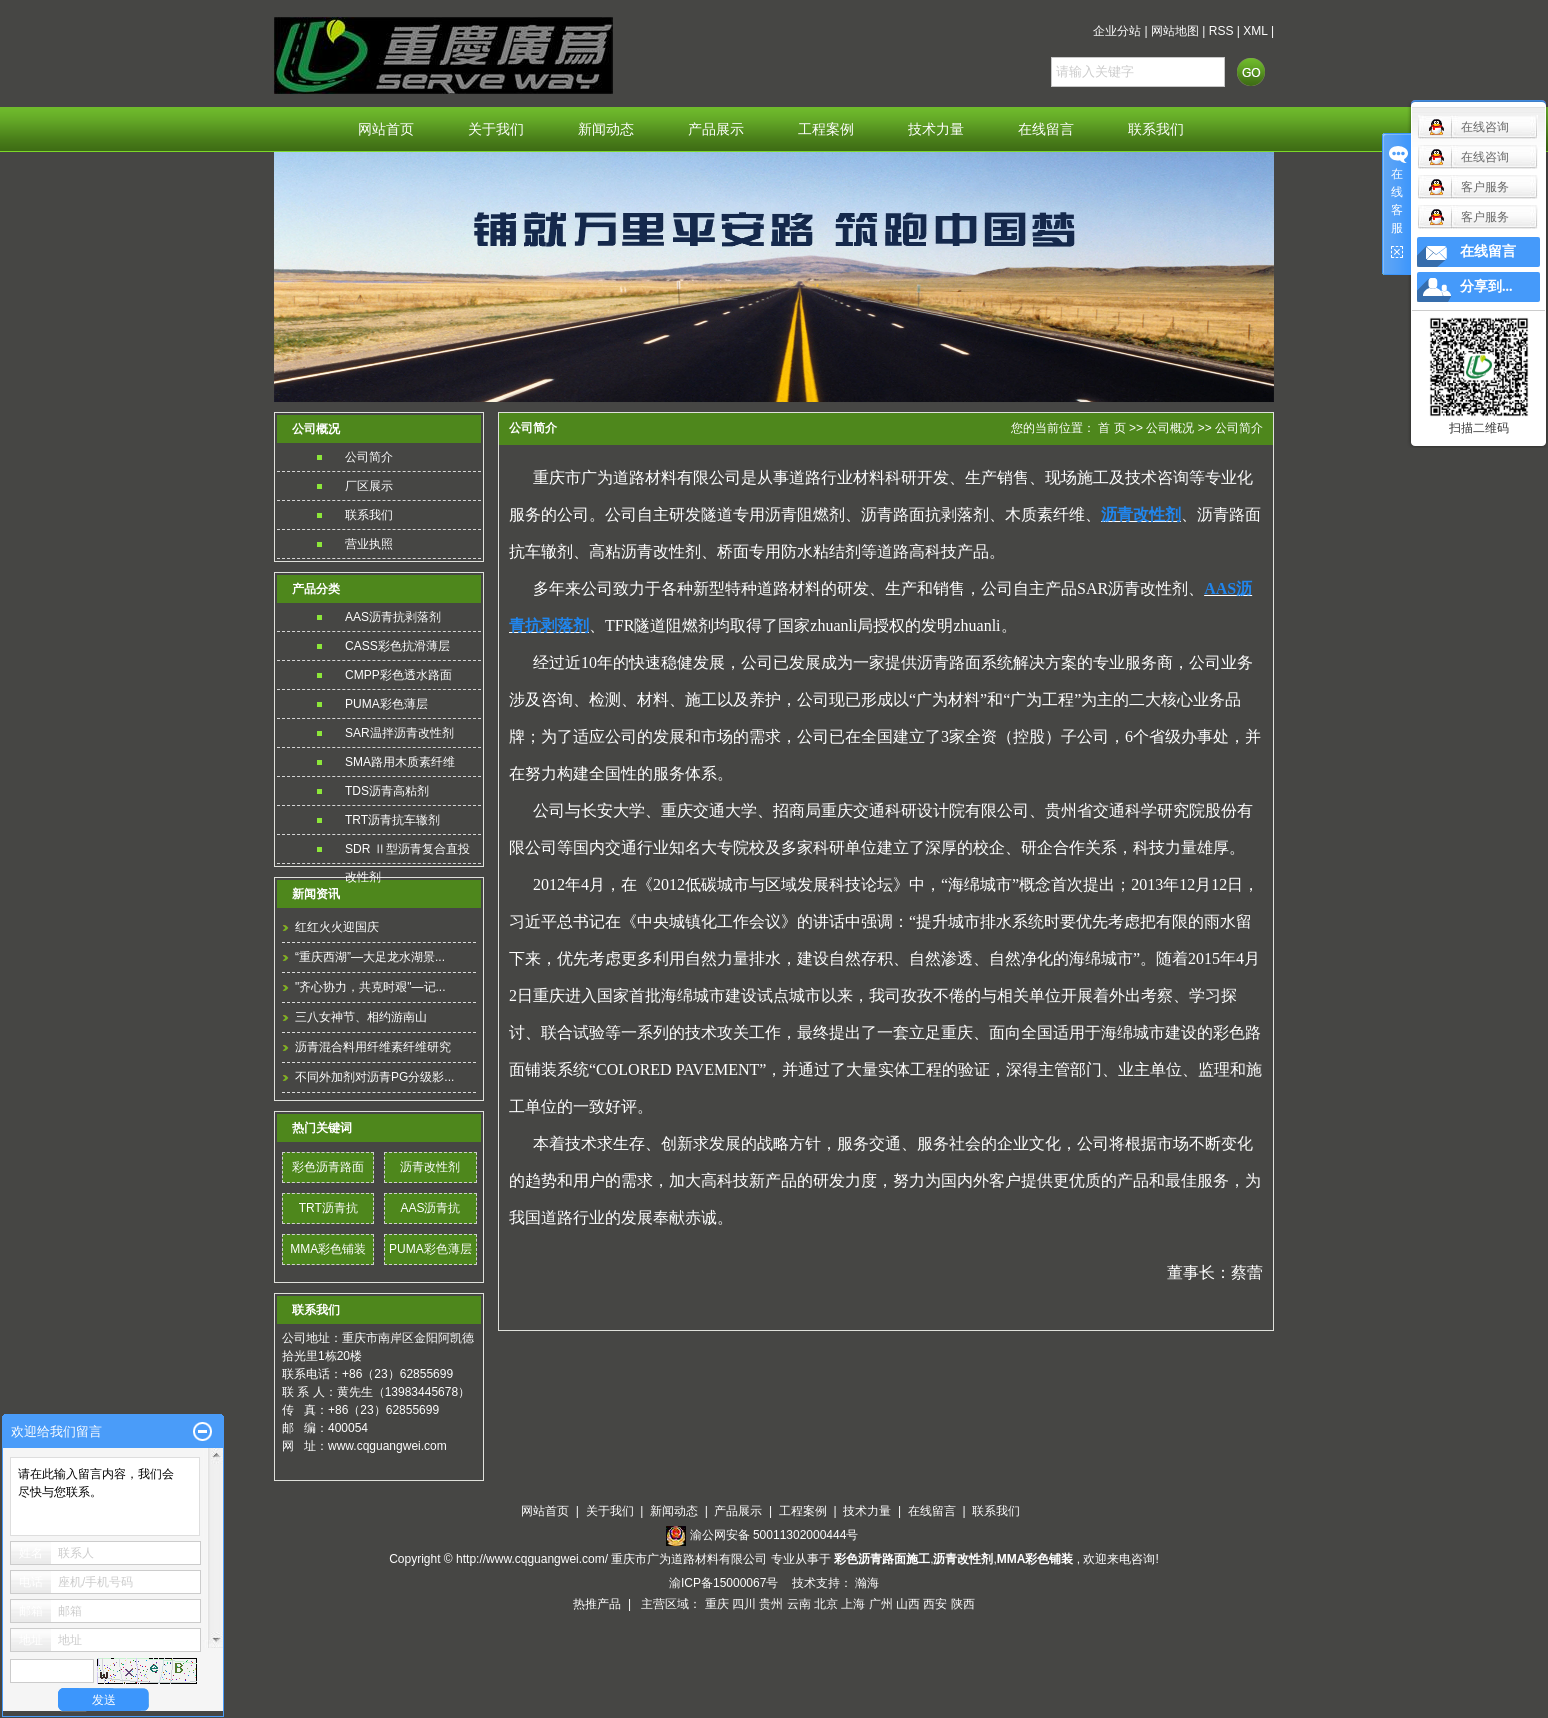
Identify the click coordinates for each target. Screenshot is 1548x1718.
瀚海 (867, 1583)
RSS (1221, 31)
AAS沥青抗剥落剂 (393, 617)
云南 (799, 1604)
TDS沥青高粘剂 (387, 791)
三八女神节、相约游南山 (361, 1017)
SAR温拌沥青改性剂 (399, 733)
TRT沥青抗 (328, 1208)
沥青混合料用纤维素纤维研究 (373, 1047)
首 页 (1111, 428)
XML (1255, 31)
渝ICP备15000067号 (725, 1583)
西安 (935, 1604)
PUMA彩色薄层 (386, 704)
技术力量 (936, 129)
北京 (826, 1604)
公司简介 (369, 457)
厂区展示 (369, 486)
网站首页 (386, 129)
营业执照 (369, 544)
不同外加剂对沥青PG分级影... (374, 1077)
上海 (853, 1604)
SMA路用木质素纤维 (400, 762)
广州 (881, 1604)
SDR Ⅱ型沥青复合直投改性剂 (407, 852)
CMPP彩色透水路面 (398, 675)
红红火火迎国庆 (337, 927)
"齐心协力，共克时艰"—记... (370, 987)
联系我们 (1156, 129)
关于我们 (496, 129)
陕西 (963, 1604)
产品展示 (716, 129)
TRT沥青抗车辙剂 (392, 820)
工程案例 (826, 129)
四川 (744, 1604)
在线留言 (1046, 129)
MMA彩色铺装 (328, 1249)
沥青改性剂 (430, 1167)
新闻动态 (606, 129)
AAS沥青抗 (430, 1208)
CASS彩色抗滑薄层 (397, 646)
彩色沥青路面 (328, 1167)
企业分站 (1117, 31)
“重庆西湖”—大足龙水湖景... (370, 957)
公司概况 (1171, 428)
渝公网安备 (774, 1535)
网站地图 (1175, 31)
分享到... (1486, 286)
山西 (908, 1604)
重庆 (717, 1604)
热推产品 (597, 1604)
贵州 (771, 1604)
